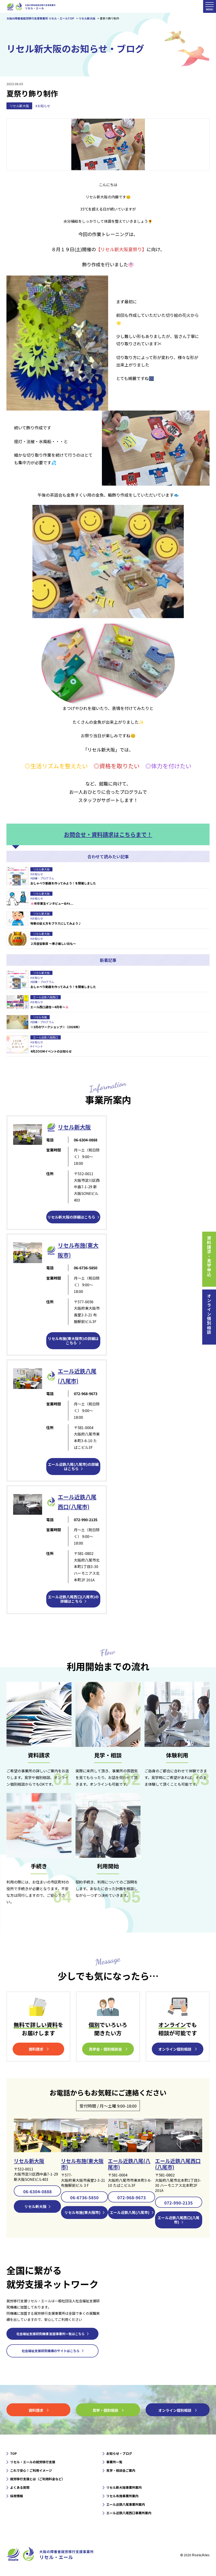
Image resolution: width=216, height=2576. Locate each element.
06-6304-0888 (37, 2191)
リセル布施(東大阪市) (82, 2163)
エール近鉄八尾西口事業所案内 (128, 2513)
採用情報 (16, 2496)
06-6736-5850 (84, 2197)
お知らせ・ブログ (119, 2453)
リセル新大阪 (19, 106)
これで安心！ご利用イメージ (31, 2470)
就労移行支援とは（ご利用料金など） (37, 2479)
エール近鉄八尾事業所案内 (125, 2504)
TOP (13, 2453)
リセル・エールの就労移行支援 (32, 2462)
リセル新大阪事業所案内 (124, 2487)
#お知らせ (42, 106)
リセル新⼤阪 (74, 1127)
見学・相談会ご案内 (120, 2470)
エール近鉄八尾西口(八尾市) (178, 2163)
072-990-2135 (178, 2203)
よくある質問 (19, 2487)
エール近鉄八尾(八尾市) (129, 2163)
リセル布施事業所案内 (122, 2496)
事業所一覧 (114, 2462)
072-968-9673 (131, 2197)
